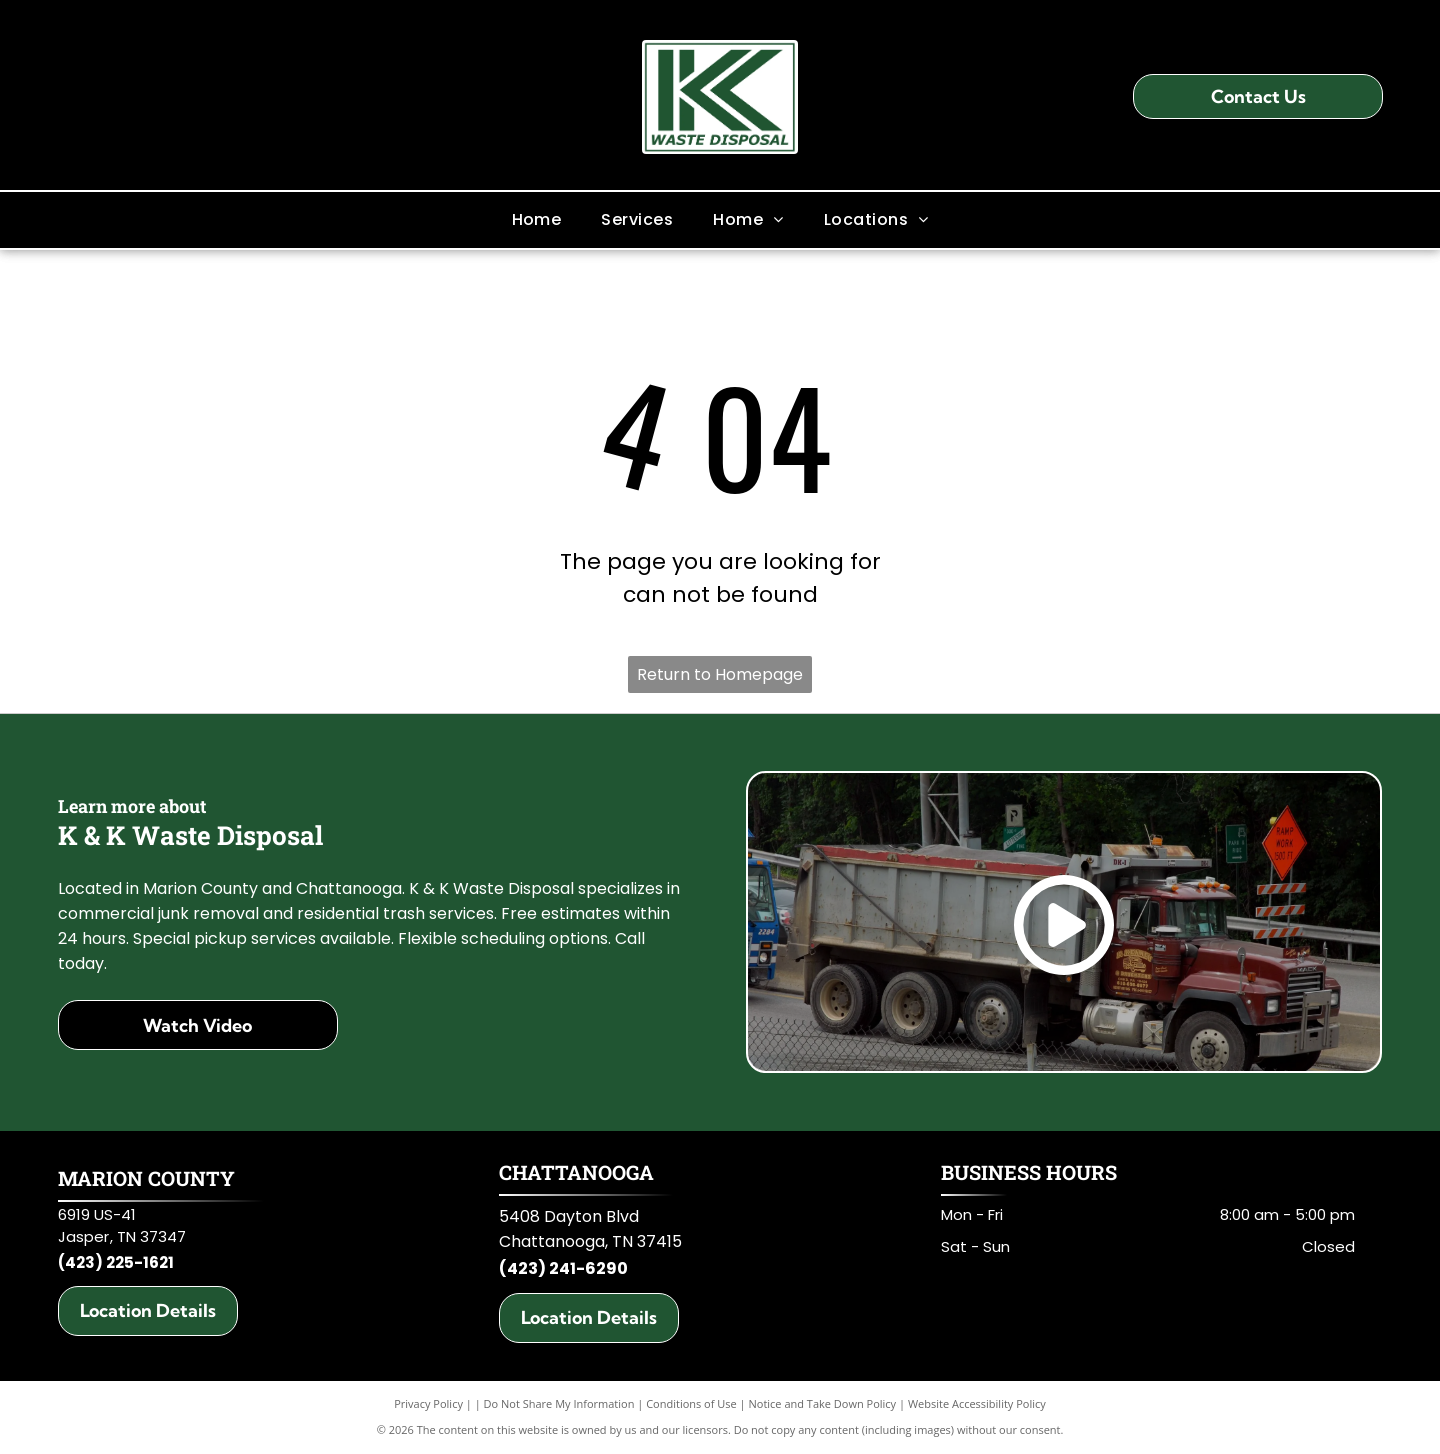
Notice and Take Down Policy (823, 1403)
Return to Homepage (720, 674)
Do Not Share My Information (559, 1403)
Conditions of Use (691, 1403)
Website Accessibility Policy (977, 1403)
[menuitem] (537, 219)
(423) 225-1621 (116, 1262)
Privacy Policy (428, 1403)
